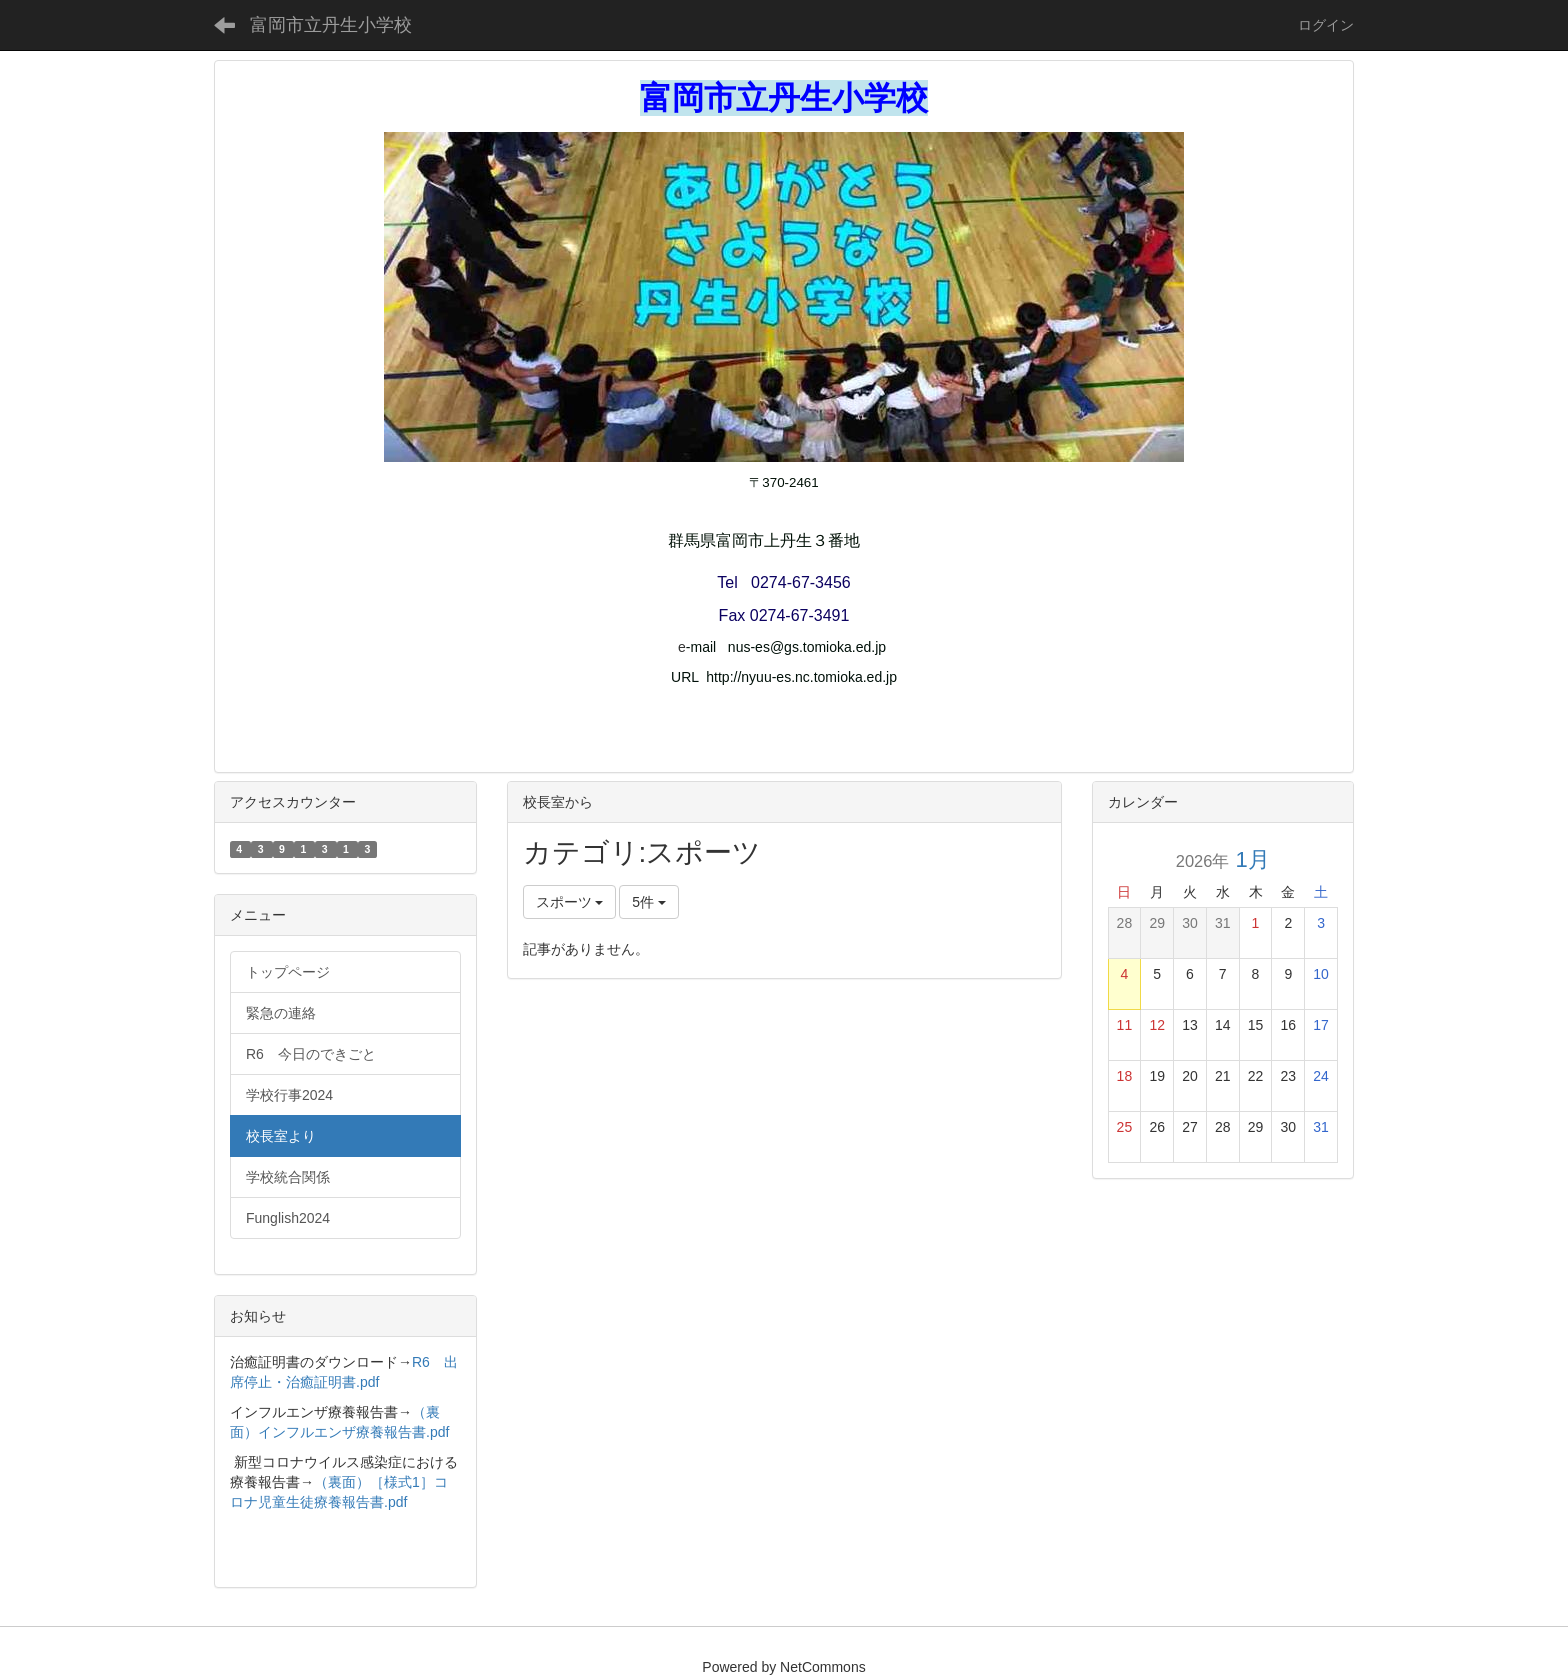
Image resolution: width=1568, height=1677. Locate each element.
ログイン (1326, 25)
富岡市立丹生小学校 (331, 25)
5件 (649, 902)
